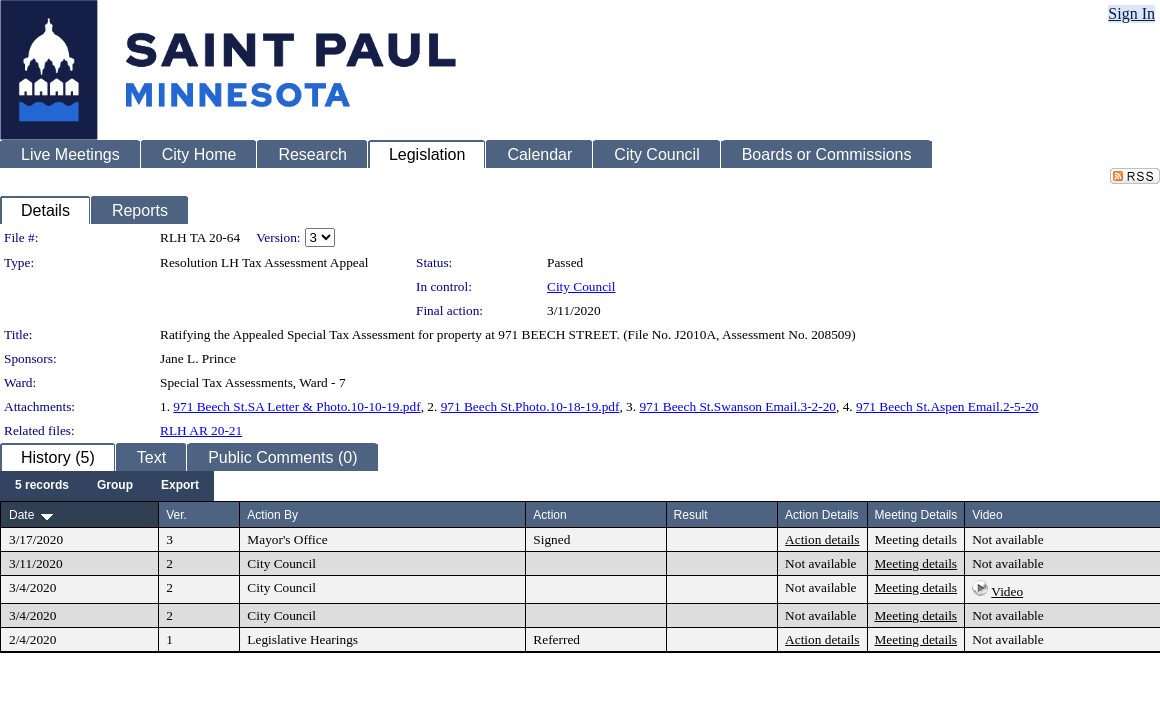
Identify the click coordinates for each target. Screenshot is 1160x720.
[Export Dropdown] (180, 486)
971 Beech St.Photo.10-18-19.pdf (530, 406)
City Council (581, 286)
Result (691, 515)
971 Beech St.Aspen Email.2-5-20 (947, 406)
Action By (272, 515)
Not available (1007, 539)
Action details (822, 539)
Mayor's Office (287, 539)
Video (1007, 591)
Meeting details (916, 539)
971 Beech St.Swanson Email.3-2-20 (737, 406)
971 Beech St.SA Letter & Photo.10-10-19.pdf (296, 406)
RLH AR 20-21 (201, 430)
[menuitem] (42, 486)
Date (21, 515)
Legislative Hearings (302, 639)
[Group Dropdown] (115, 486)
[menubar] (107, 486)
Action (549, 515)
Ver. (176, 515)
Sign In (1131, 13)
